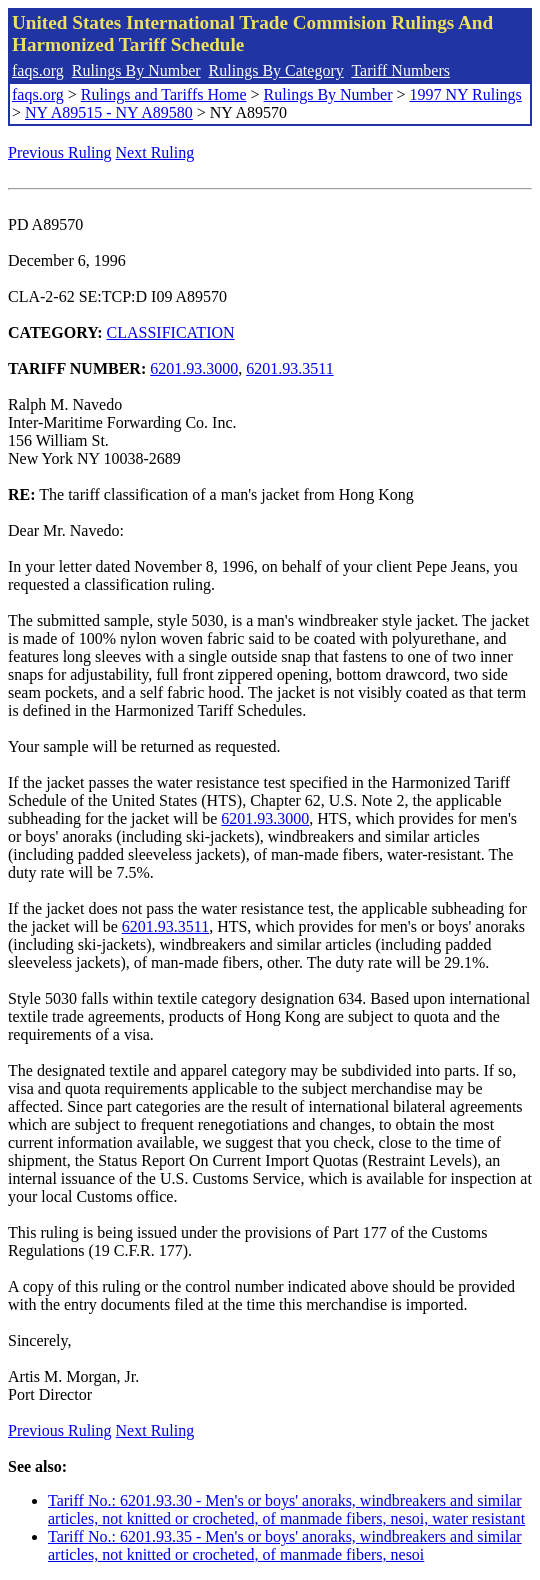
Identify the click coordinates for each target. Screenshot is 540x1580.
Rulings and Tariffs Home (164, 94)
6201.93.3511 (289, 368)
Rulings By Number (136, 70)
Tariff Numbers (400, 70)
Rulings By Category (276, 70)
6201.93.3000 (194, 368)
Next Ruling (155, 152)
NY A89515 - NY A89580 (109, 112)
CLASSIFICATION (171, 332)
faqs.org (38, 70)
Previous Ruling (60, 152)
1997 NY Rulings (466, 94)
